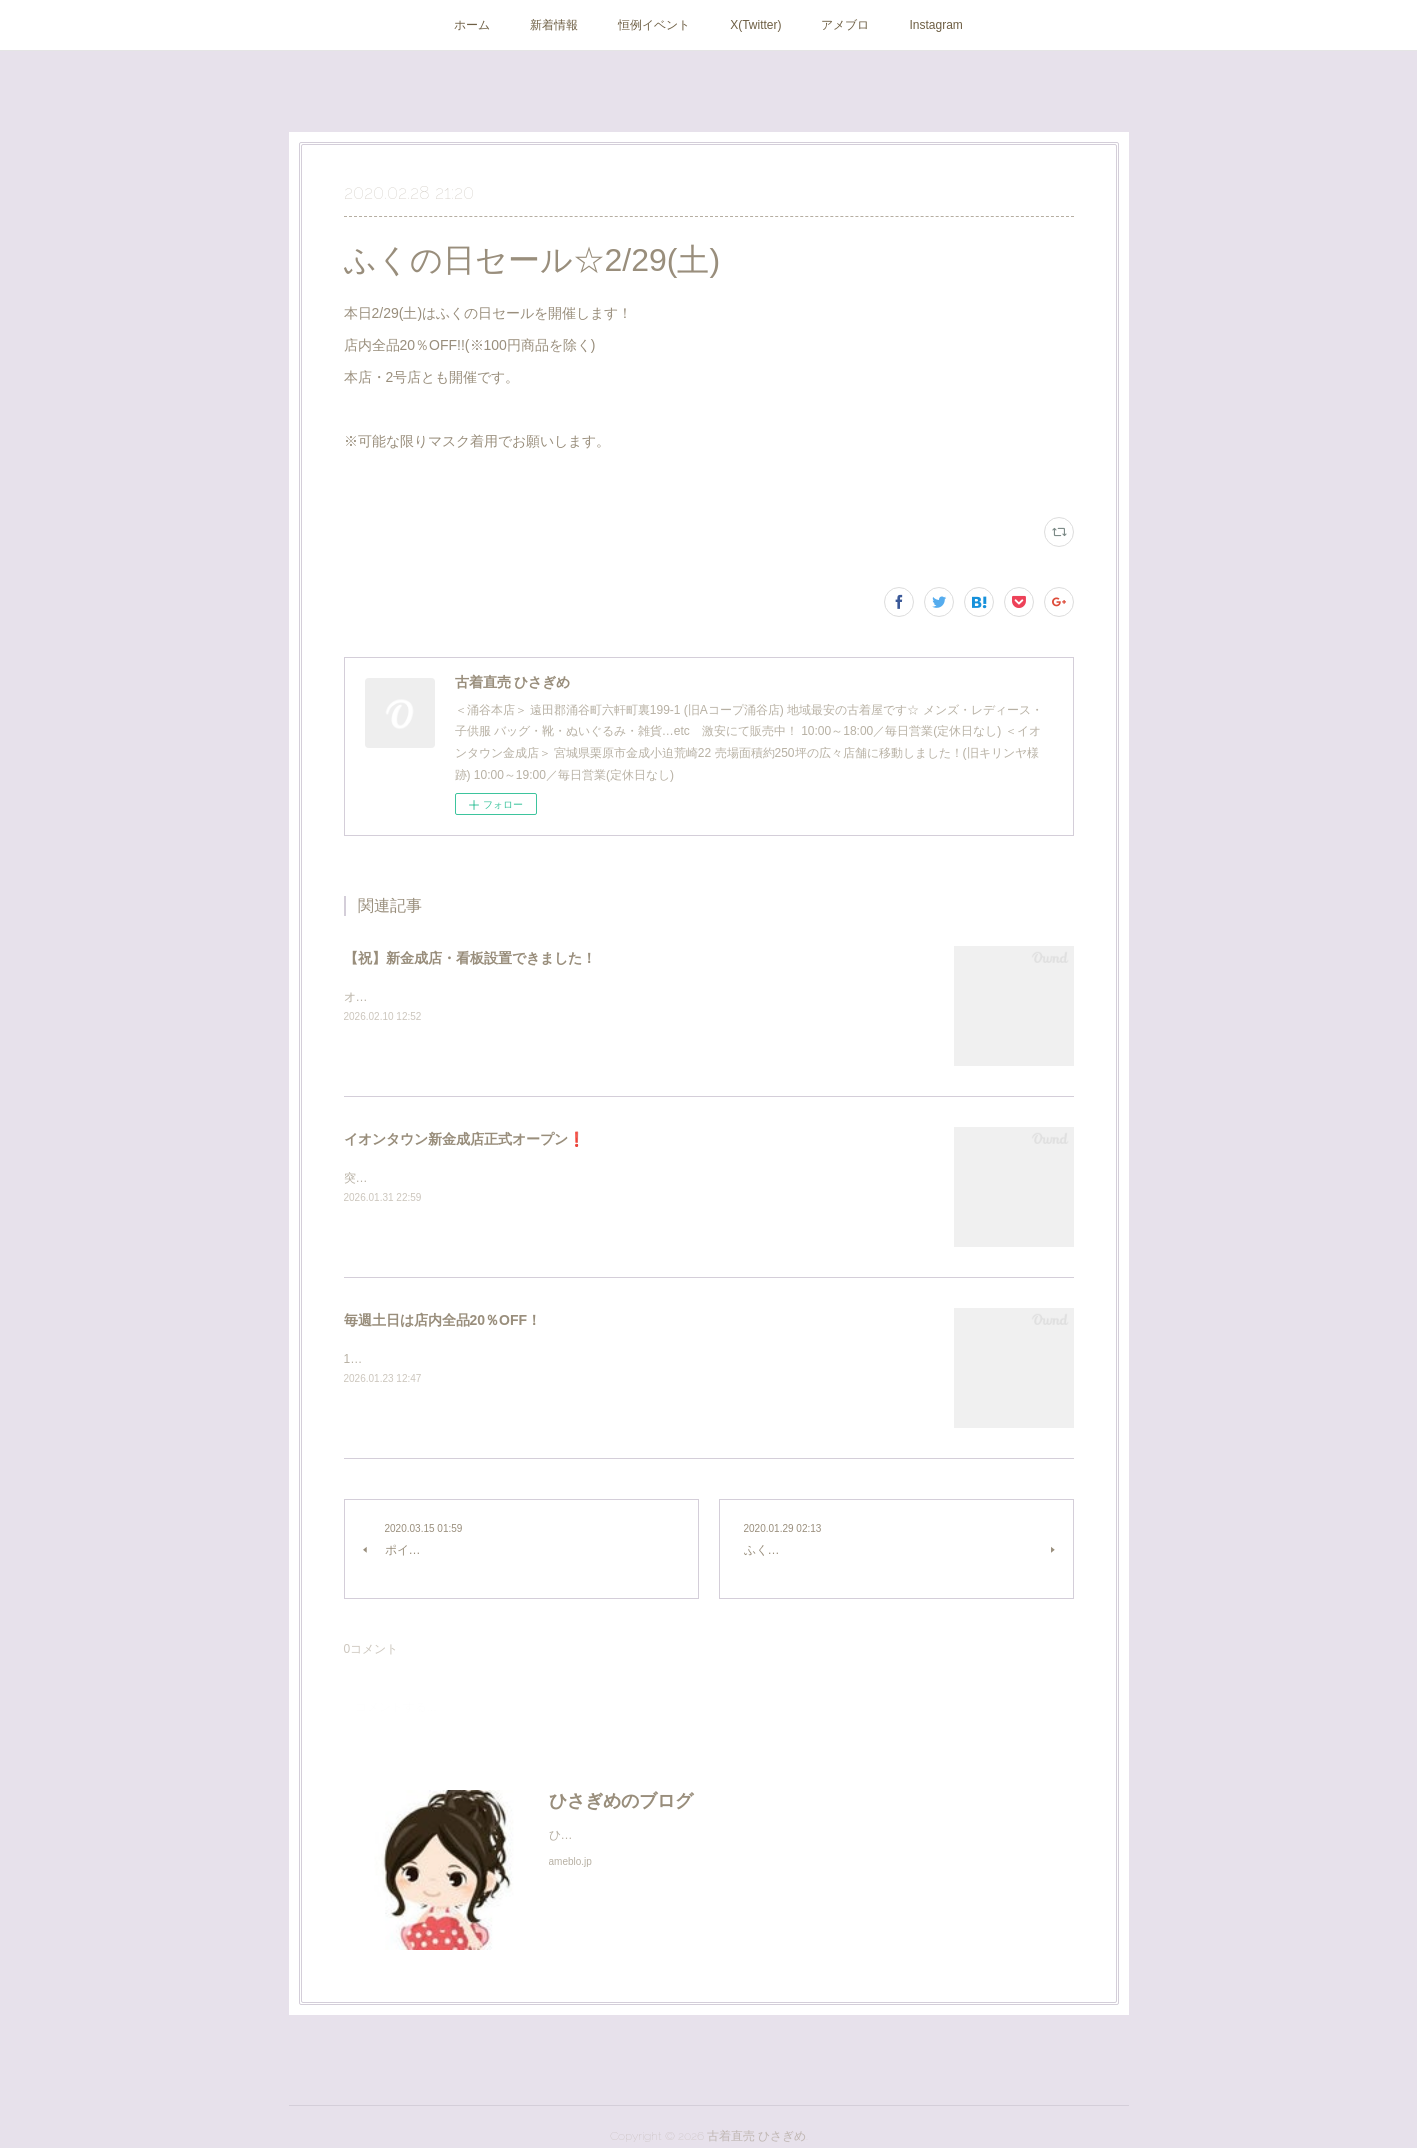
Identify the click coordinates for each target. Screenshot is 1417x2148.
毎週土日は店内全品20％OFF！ (443, 1320)
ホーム (472, 25)
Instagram (935, 25)
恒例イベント (654, 25)
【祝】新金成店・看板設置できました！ (470, 958)
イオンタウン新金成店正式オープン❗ (464, 1139)
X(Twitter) (755, 25)
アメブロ (845, 25)
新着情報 (554, 25)
